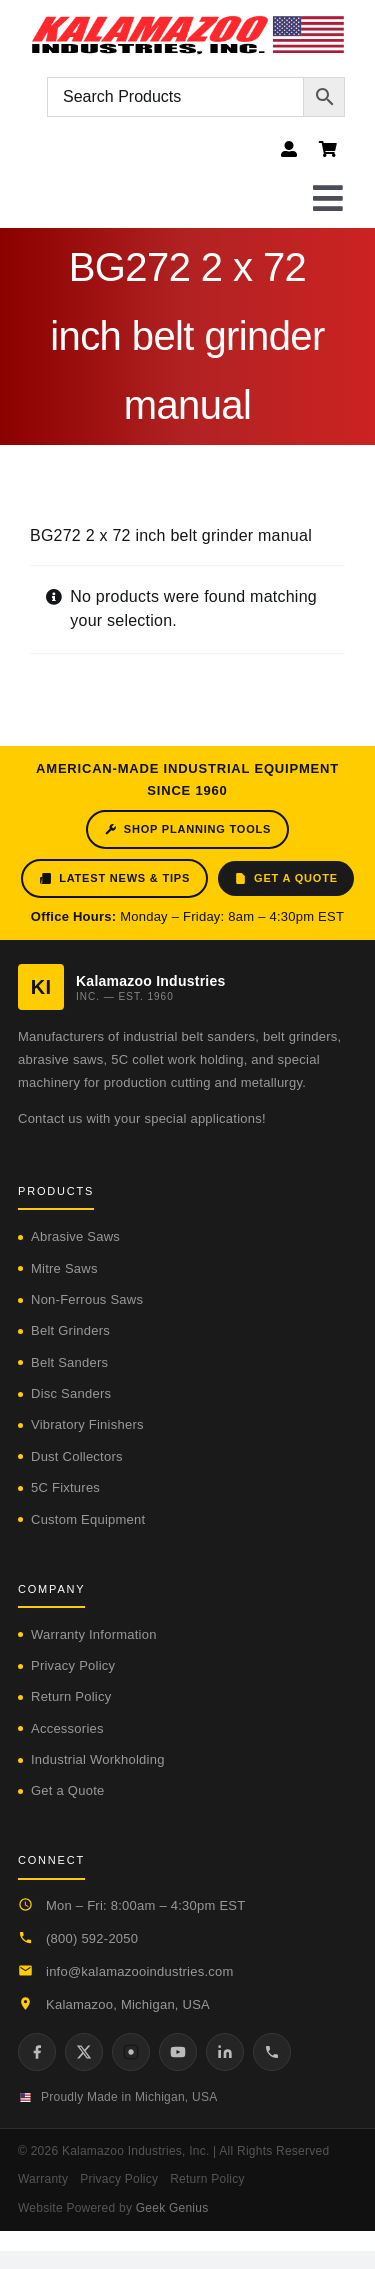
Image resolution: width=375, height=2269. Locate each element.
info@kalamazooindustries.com (140, 1971)
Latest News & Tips (114, 878)
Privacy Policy (73, 1665)
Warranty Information (94, 1634)
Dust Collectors (77, 1456)
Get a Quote (286, 878)
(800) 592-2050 (92, 1938)
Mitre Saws (64, 1268)
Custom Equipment (88, 1519)
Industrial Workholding (98, 1759)
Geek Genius (172, 2208)
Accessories (67, 1728)
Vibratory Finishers (87, 1424)
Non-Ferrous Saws (87, 1299)
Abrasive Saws (75, 1236)
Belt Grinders (70, 1330)
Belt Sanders (69, 1362)
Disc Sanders (71, 1393)
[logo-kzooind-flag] (187, 22)
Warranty (43, 2179)
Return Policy (71, 1696)
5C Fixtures (65, 1487)
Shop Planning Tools (187, 829)
